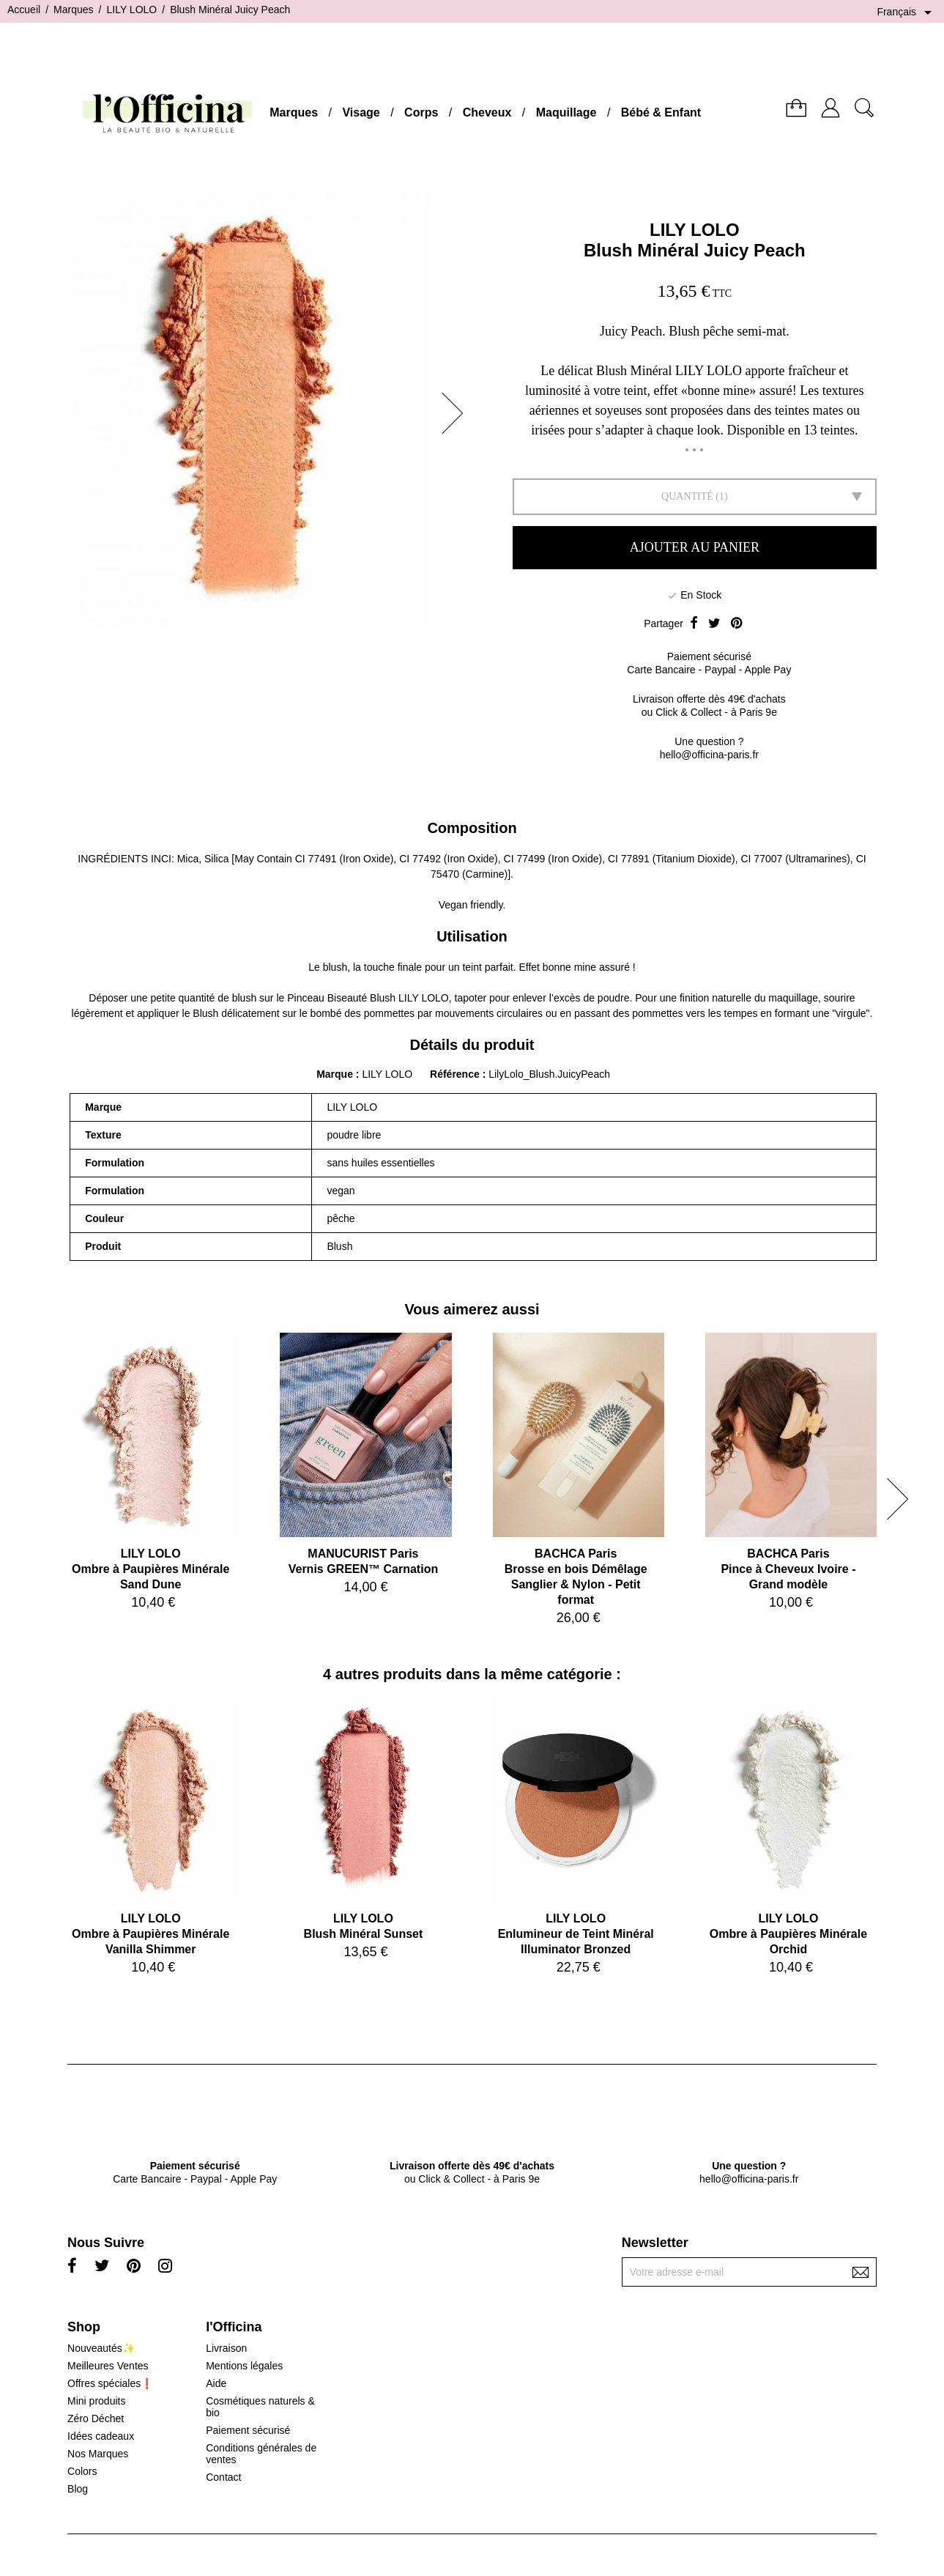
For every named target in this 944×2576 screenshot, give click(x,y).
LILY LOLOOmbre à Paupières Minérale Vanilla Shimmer (150, 1933)
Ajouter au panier (694, 547)
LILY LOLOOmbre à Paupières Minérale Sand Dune (150, 1569)
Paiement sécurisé (248, 2430)
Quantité (687, 496)
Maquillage (566, 112)
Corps (421, 112)
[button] (457, 413)
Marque (334, 1074)
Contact (223, 2477)
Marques (294, 112)
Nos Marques (97, 2454)
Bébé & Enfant (661, 112)
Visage (360, 112)
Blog (77, 2489)
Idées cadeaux (100, 2436)
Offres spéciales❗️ (110, 2383)
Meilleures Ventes (108, 2366)
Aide (216, 2383)
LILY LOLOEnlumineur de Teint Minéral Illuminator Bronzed (576, 1933)
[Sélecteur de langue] (907, 12)
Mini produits (96, 2401)
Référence (456, 1074)
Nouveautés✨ (101, 2348)
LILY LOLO (695, 230)
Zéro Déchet (95, 2418)
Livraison (226, 2348)
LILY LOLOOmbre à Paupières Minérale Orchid (788, 1933)
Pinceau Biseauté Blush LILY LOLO (368, 998)
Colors (82, 2471)
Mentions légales (244, 2366)
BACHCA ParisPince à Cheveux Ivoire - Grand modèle (788, 1569)
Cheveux (487, 112)
